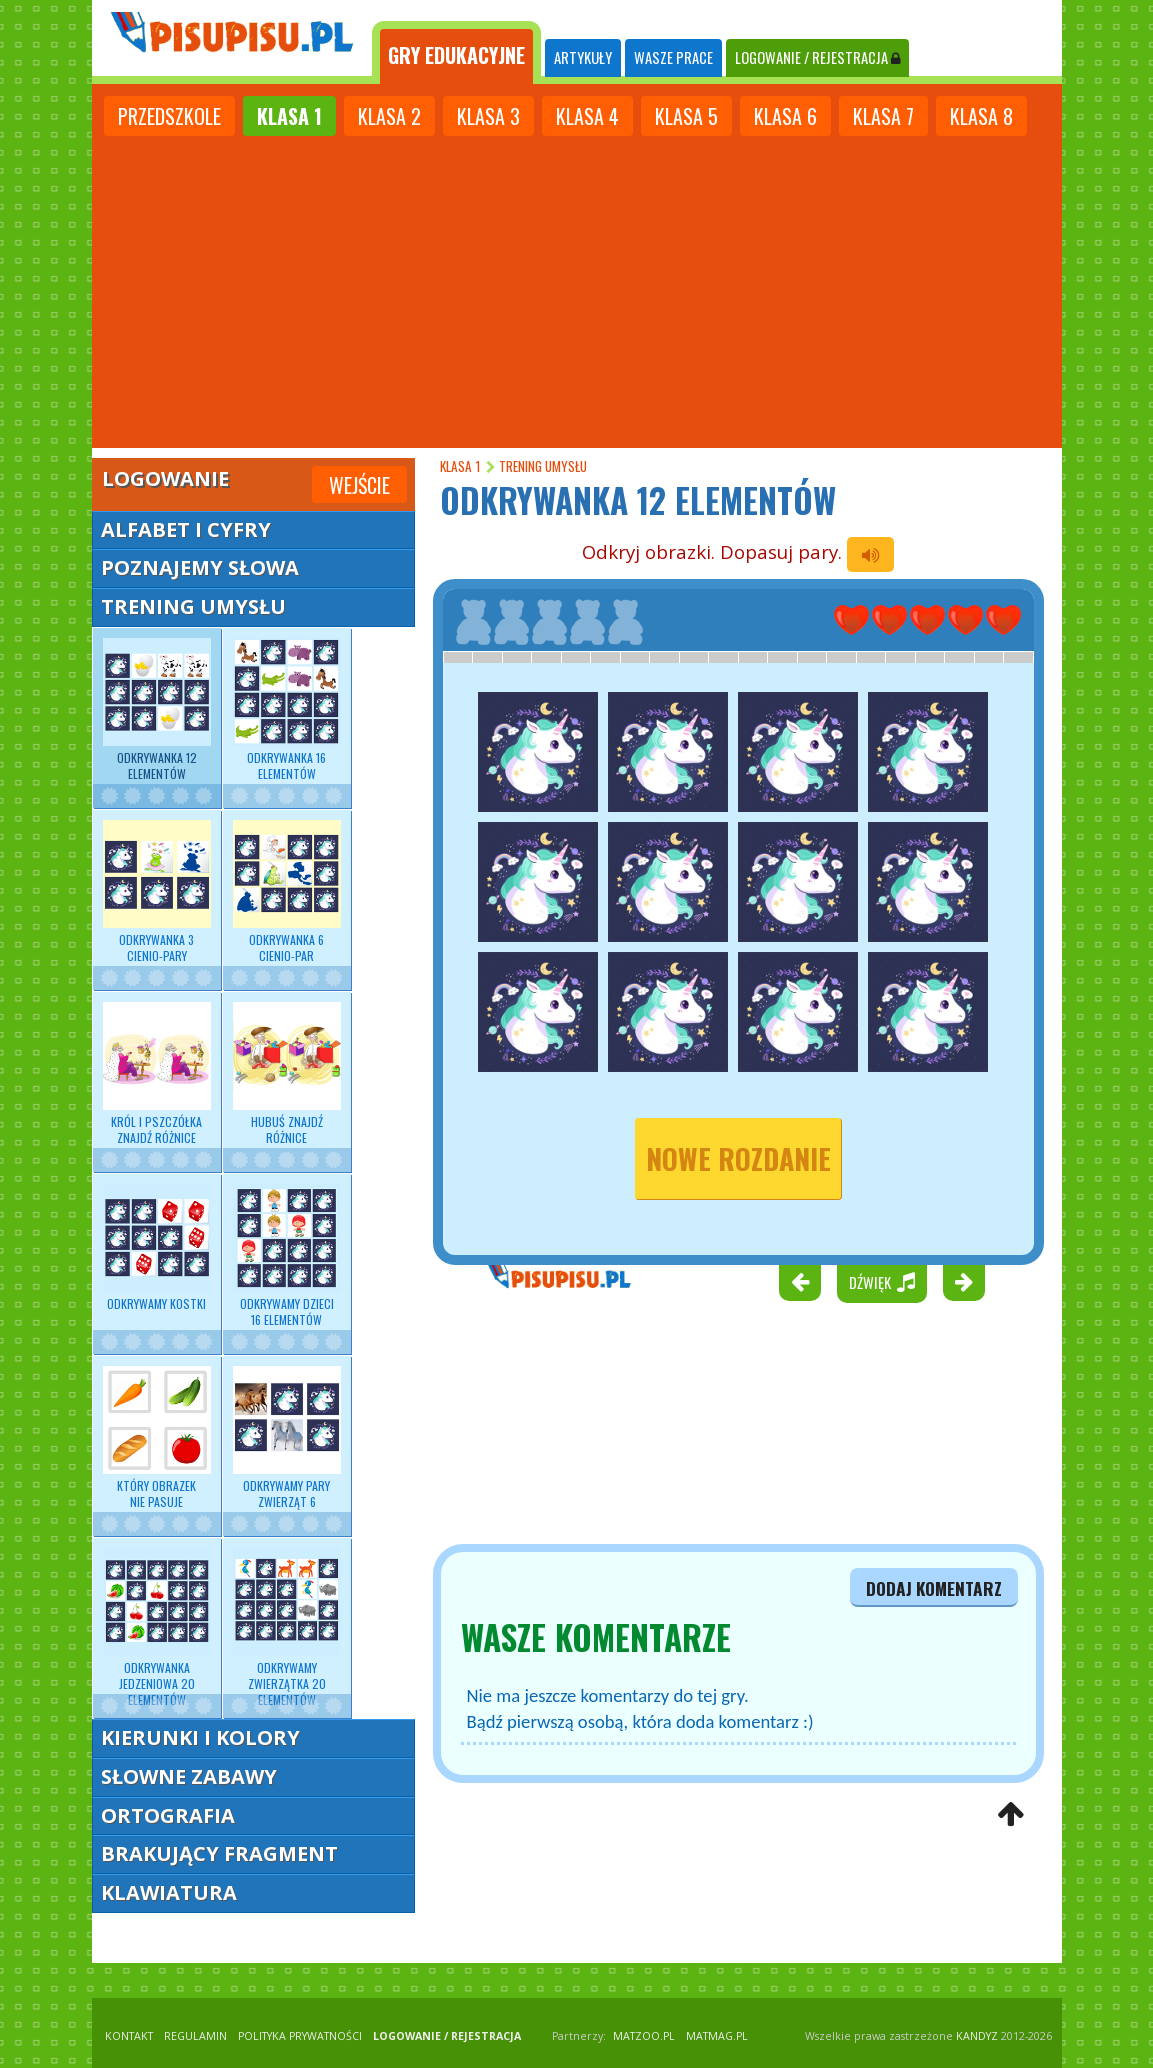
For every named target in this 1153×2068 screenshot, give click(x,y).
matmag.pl (717, 2036)
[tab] (456, 53)
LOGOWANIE (817, 57)
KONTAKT (129, 2036)
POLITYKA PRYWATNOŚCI (300, 2036)
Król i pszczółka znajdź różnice (157, 1074)
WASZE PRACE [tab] (673, 57)
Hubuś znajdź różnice (287, 1074)
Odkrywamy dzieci (287, 1256)
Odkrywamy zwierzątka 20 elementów (287, 1628)
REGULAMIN (195, 2036)
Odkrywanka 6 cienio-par (287, 892)
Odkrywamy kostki (157, 1248)
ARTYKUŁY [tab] (583, 57)
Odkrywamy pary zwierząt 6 (287, 1438)
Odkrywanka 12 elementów (157, 710)
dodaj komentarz (934, 1588)
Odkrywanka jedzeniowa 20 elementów (157, 1628)
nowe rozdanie (738, 1158)
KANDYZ (977, 2036)
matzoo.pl (644, 2036)
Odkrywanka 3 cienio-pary (157, 892)
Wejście (359, 485)
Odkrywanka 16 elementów (287, 710)
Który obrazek (157, 1438)
